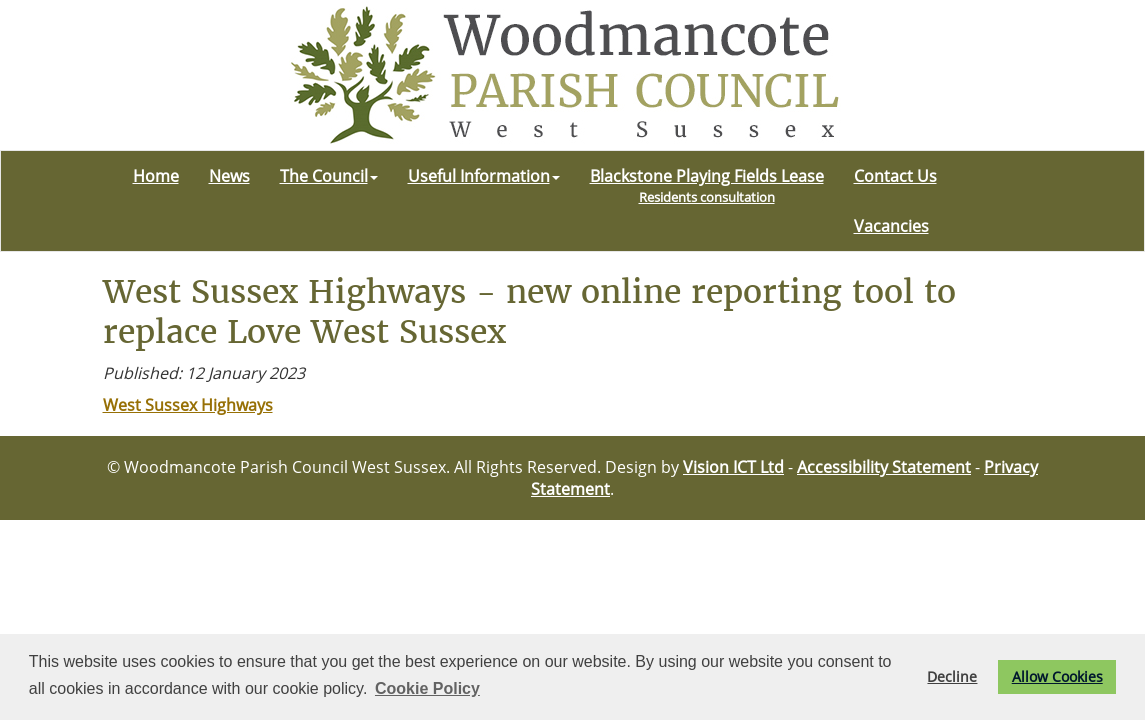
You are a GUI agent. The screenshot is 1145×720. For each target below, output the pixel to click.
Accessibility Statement (884, 467)
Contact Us (895, 176)
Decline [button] (952, 676)
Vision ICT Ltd (733, 467)
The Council (329, 176)
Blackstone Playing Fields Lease (707, 185)
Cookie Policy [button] (427, 688)
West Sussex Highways (188, 405)
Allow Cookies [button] (1057, 676)
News (229, 176)
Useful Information (484, 176)
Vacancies (891, 226)
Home (156, 176)
